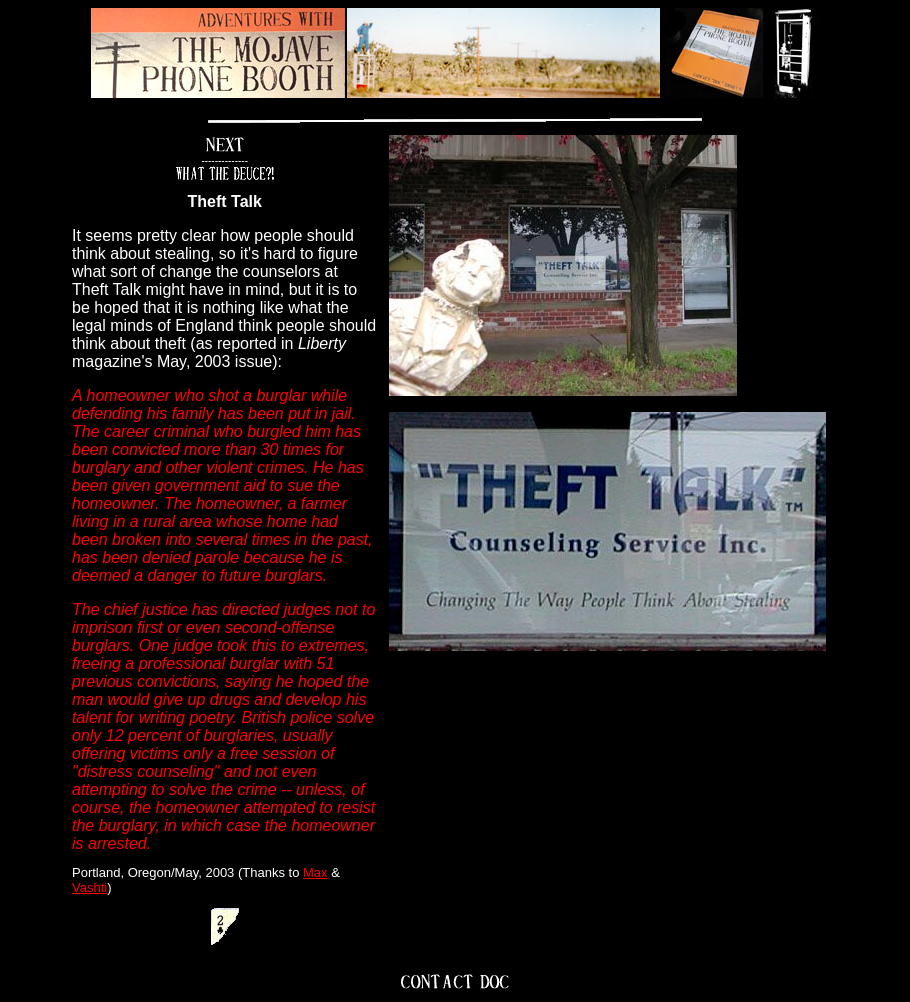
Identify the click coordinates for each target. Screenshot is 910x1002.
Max (315, 872)
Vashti (89, 887)
